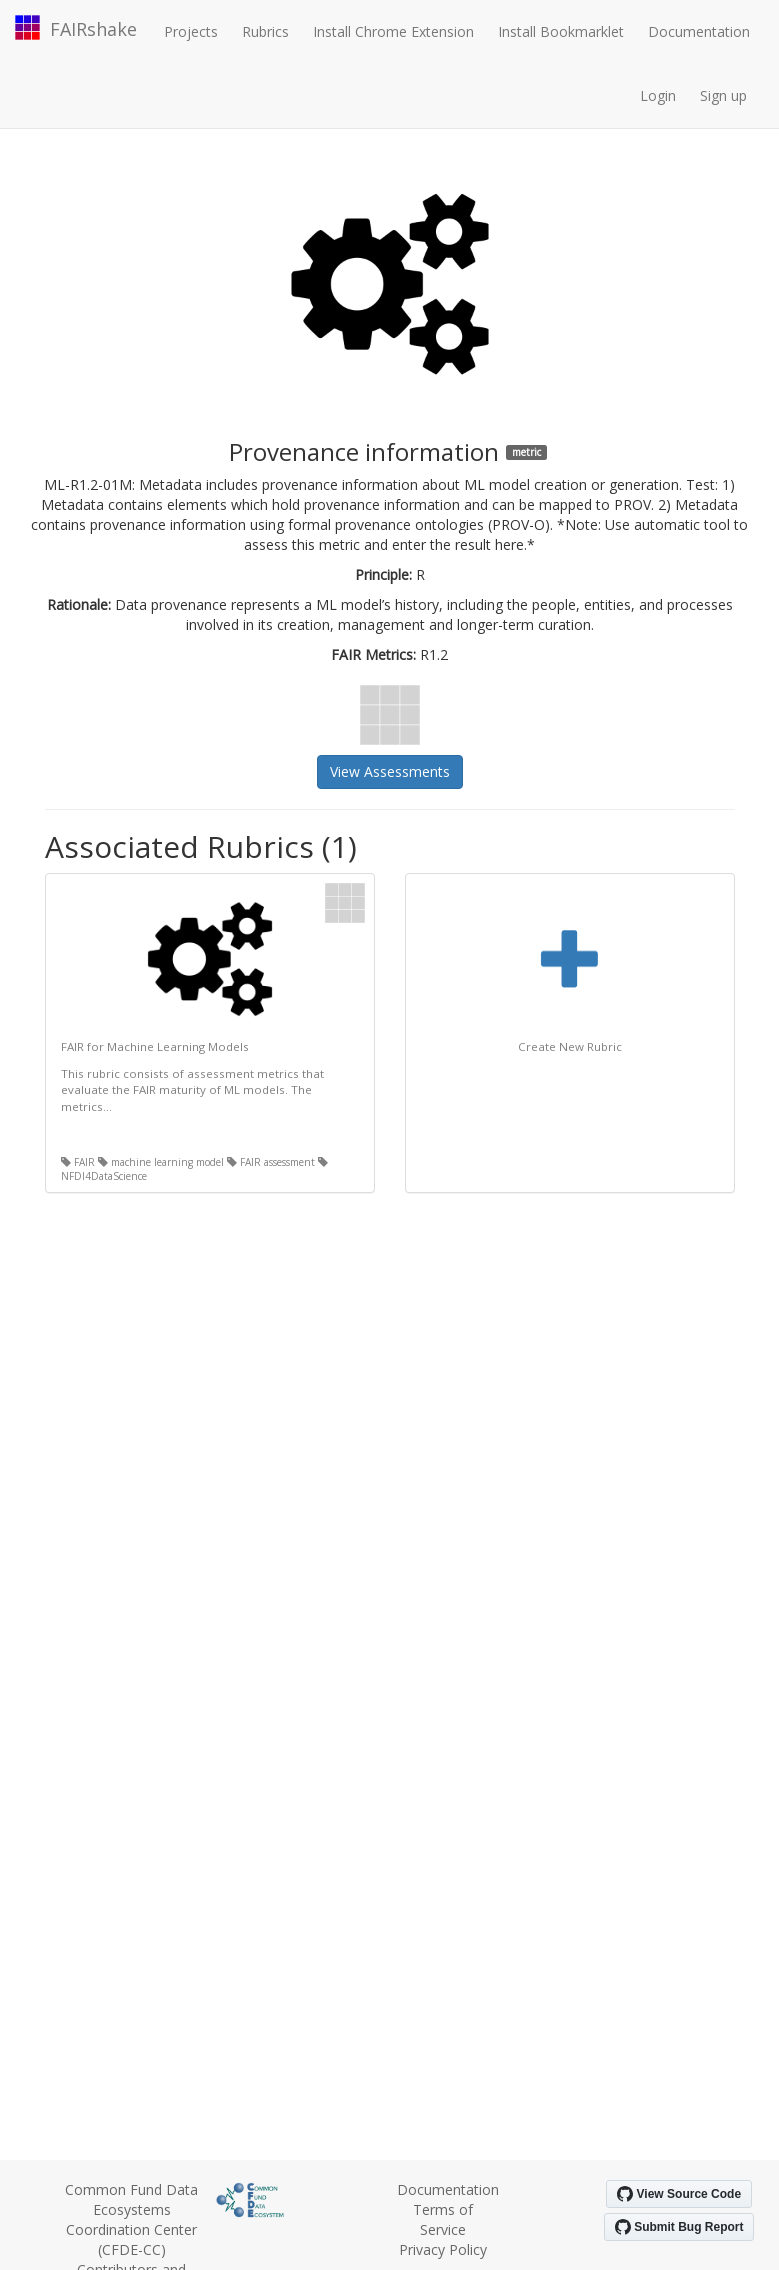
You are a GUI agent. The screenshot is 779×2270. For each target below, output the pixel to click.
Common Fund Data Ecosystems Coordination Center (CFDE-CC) (131, 2219)
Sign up (723, 95)
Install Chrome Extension (393, 31)
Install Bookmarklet (561, 31)
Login (658, 95)
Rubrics (265, 31)
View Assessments (390, 771)
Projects (191, 31)
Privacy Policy (443, 2249)
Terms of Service (443, 2219)
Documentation (699, 31)
